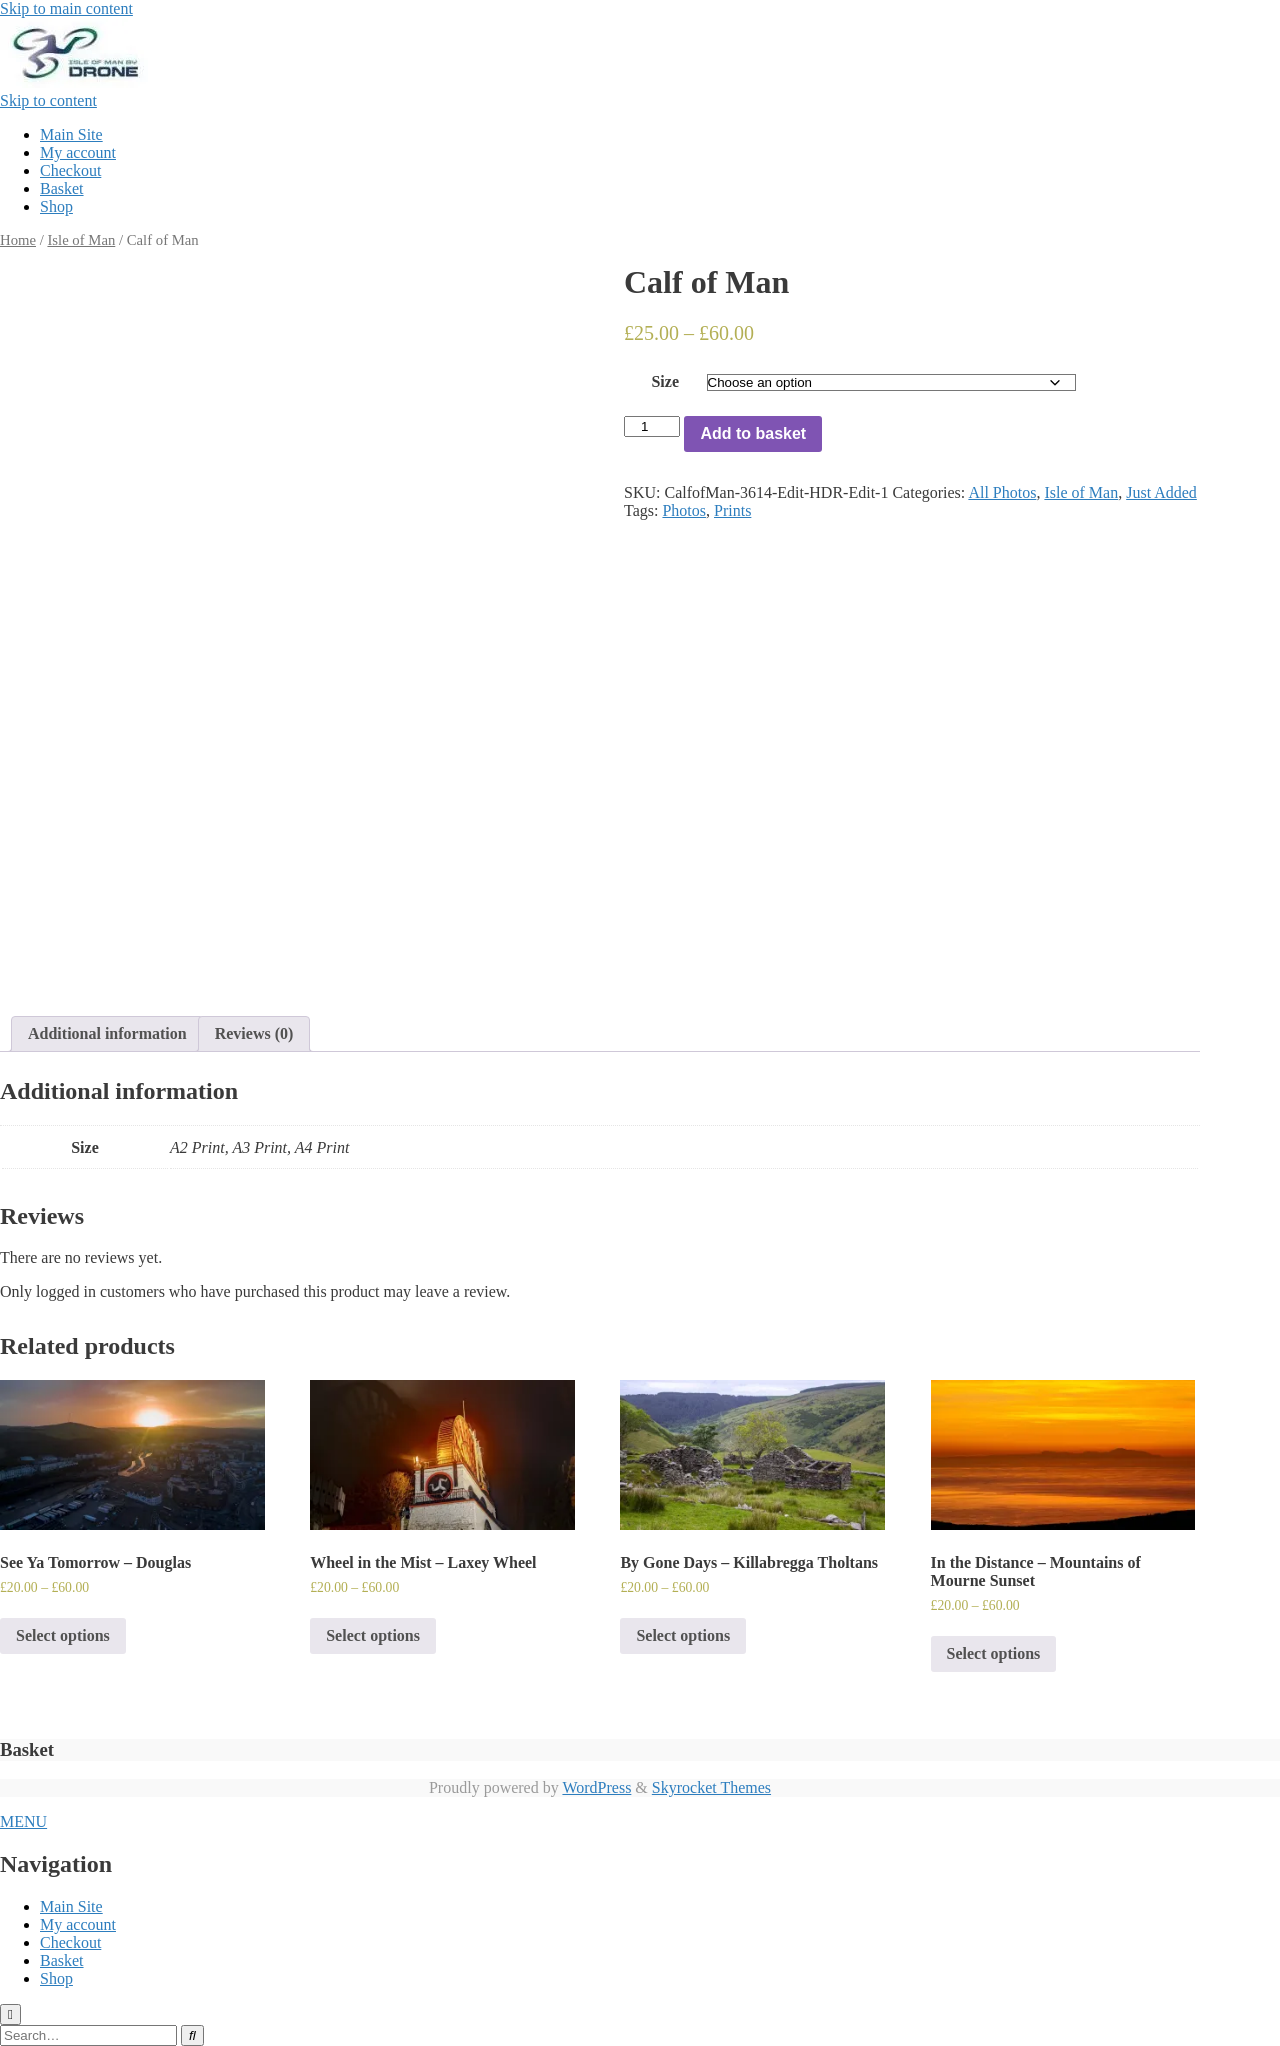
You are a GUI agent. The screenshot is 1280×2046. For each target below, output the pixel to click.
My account (78, 152)
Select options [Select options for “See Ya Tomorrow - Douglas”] (63, 1635)
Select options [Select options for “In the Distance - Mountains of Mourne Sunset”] (994, 1653)
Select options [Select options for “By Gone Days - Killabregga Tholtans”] (683, 1635)
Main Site (71, 134)
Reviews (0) (254, 1033)
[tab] (107, 1034)
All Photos (1002, 492)
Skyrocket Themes (711, 1787)
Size (665, 381)
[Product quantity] (652, 426)
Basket (62, 188)
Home (18, 240)
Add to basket (753, 433)
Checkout (70, 170)
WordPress (596, 1787)
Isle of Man (81, 240)
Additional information (107, 1033)
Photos (684, 510)
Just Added (1161, 492)
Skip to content (48, 100)
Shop (56, 206)
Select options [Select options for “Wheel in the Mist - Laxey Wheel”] (373, 1635)
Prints (732, 510)
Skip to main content (66, 8)
